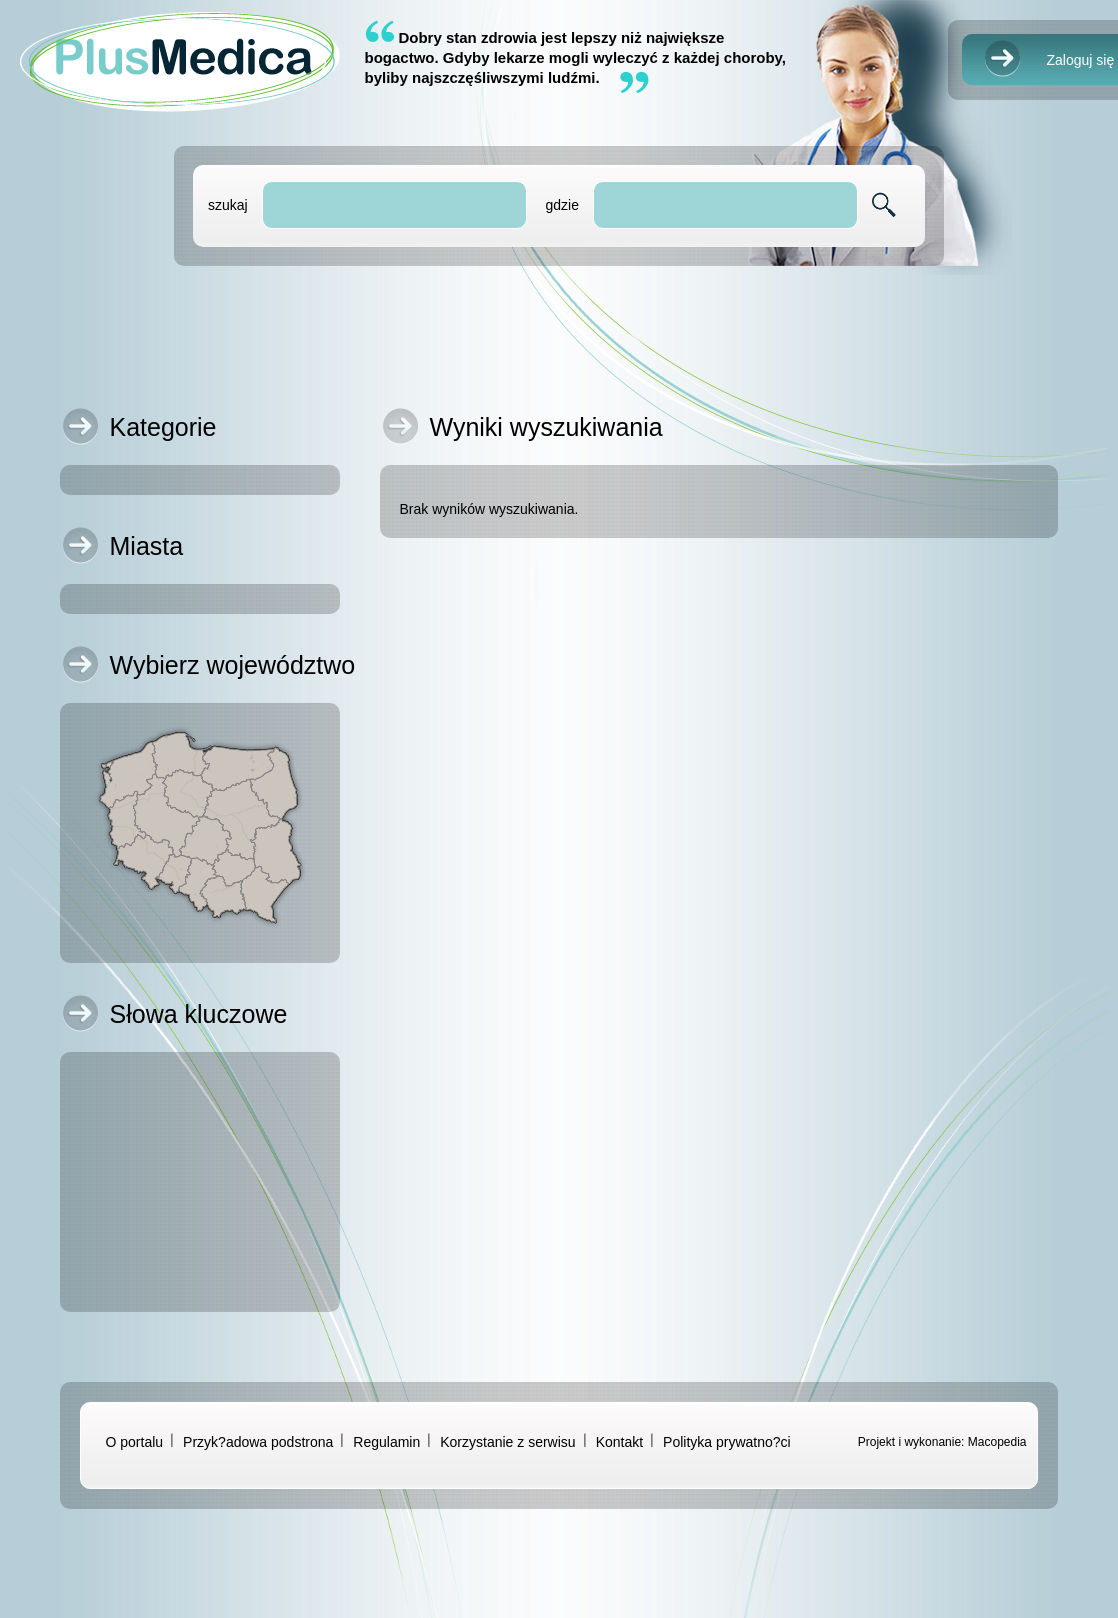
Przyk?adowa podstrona (258, 1442)
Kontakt (619, 1442)
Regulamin (386, 1442)
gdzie (561, 205)
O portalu (135, 1442)
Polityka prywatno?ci (727, 1442)
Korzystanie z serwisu (507, 1442)
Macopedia (997, 1442)
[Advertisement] (559, 331)
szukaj (228, 205)
